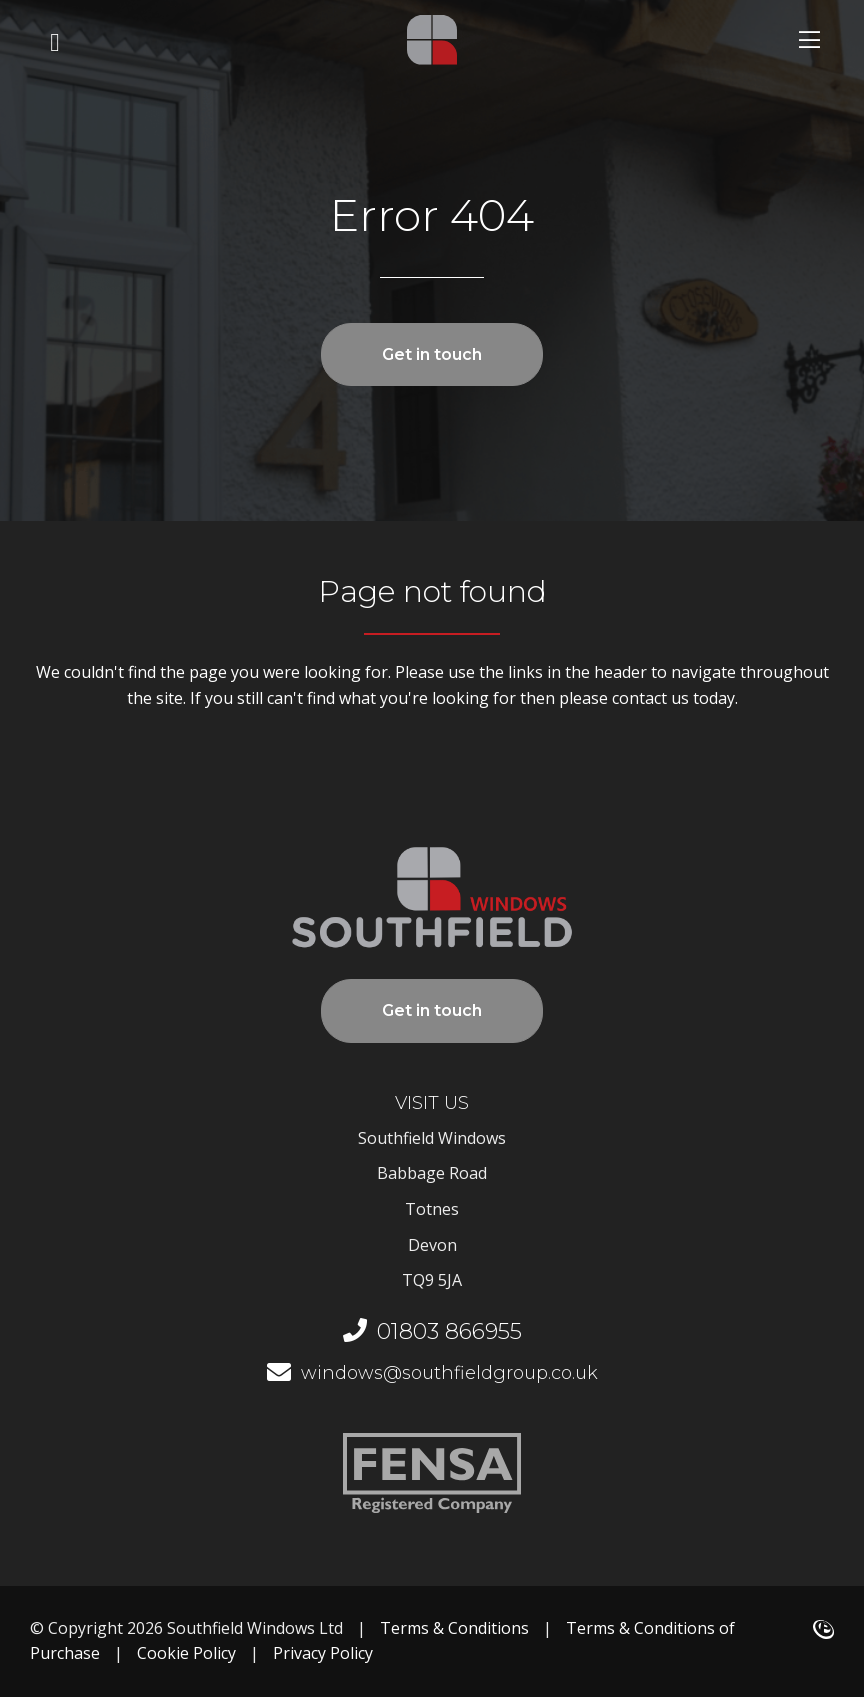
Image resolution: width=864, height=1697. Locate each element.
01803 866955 (432, 1331)
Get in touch (432, 354)
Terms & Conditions (454, 1628)
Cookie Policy (186, 1653)
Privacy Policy (323, 1653)
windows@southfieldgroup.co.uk (432, 1373)
